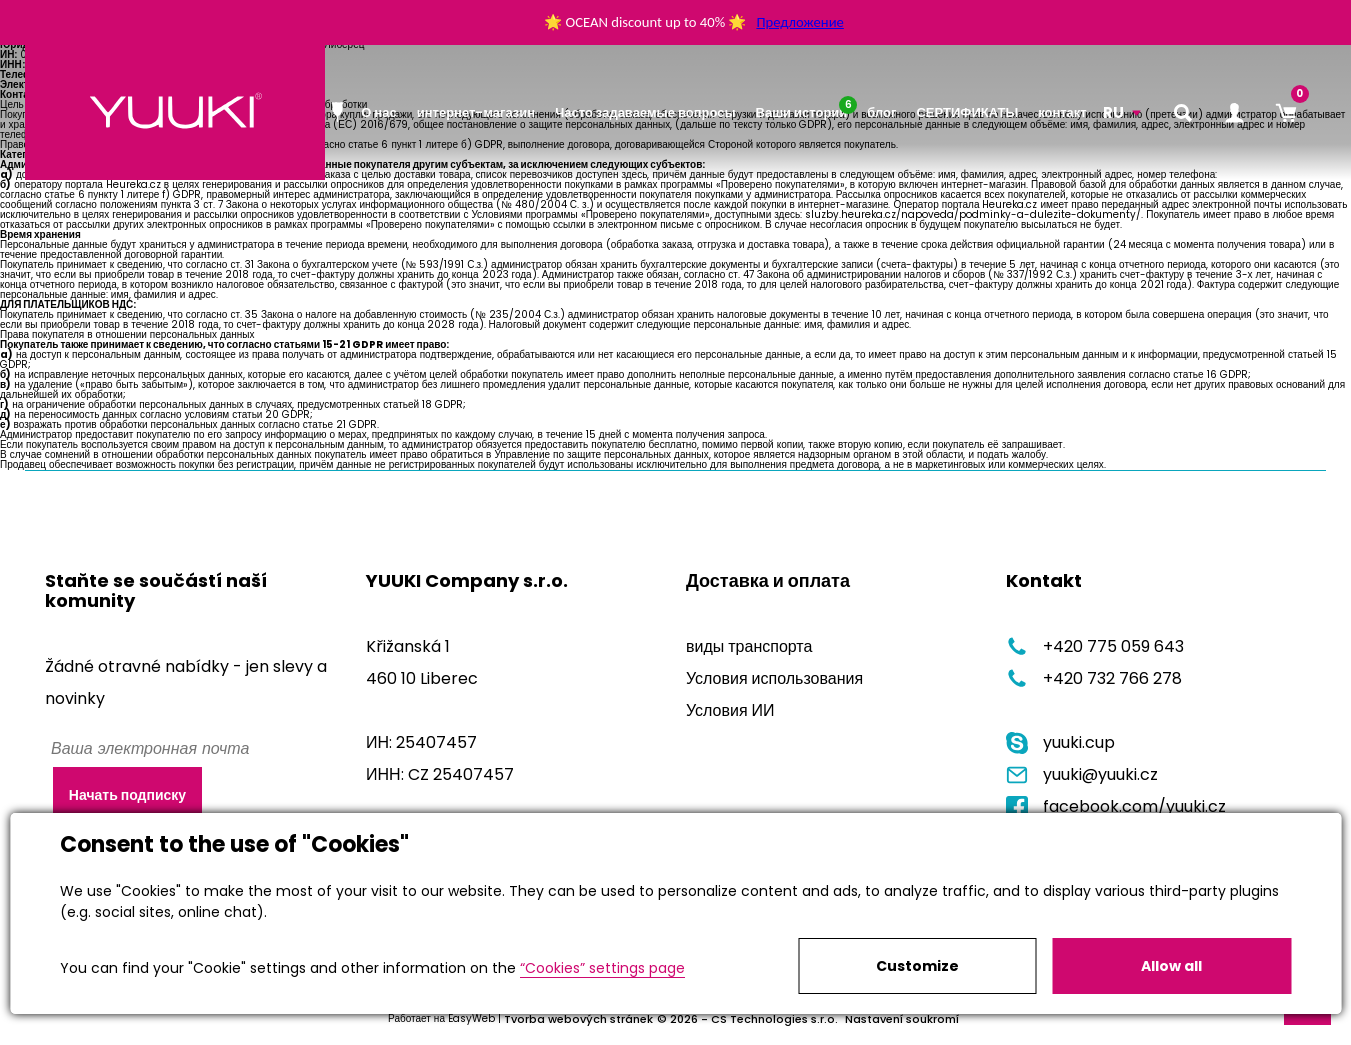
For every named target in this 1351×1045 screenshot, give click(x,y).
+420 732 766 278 (1094, 678)
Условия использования (774, 678)
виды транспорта (749, 646)
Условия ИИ (730, 710)
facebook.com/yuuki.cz (1116, 806)
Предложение (799, 22)
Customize (917, 966)
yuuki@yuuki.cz (1082, 774)
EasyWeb (471, 1018)
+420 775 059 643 (1095, 646)
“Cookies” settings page (602, 968)
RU (1113, 112)
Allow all (1171, 966)
